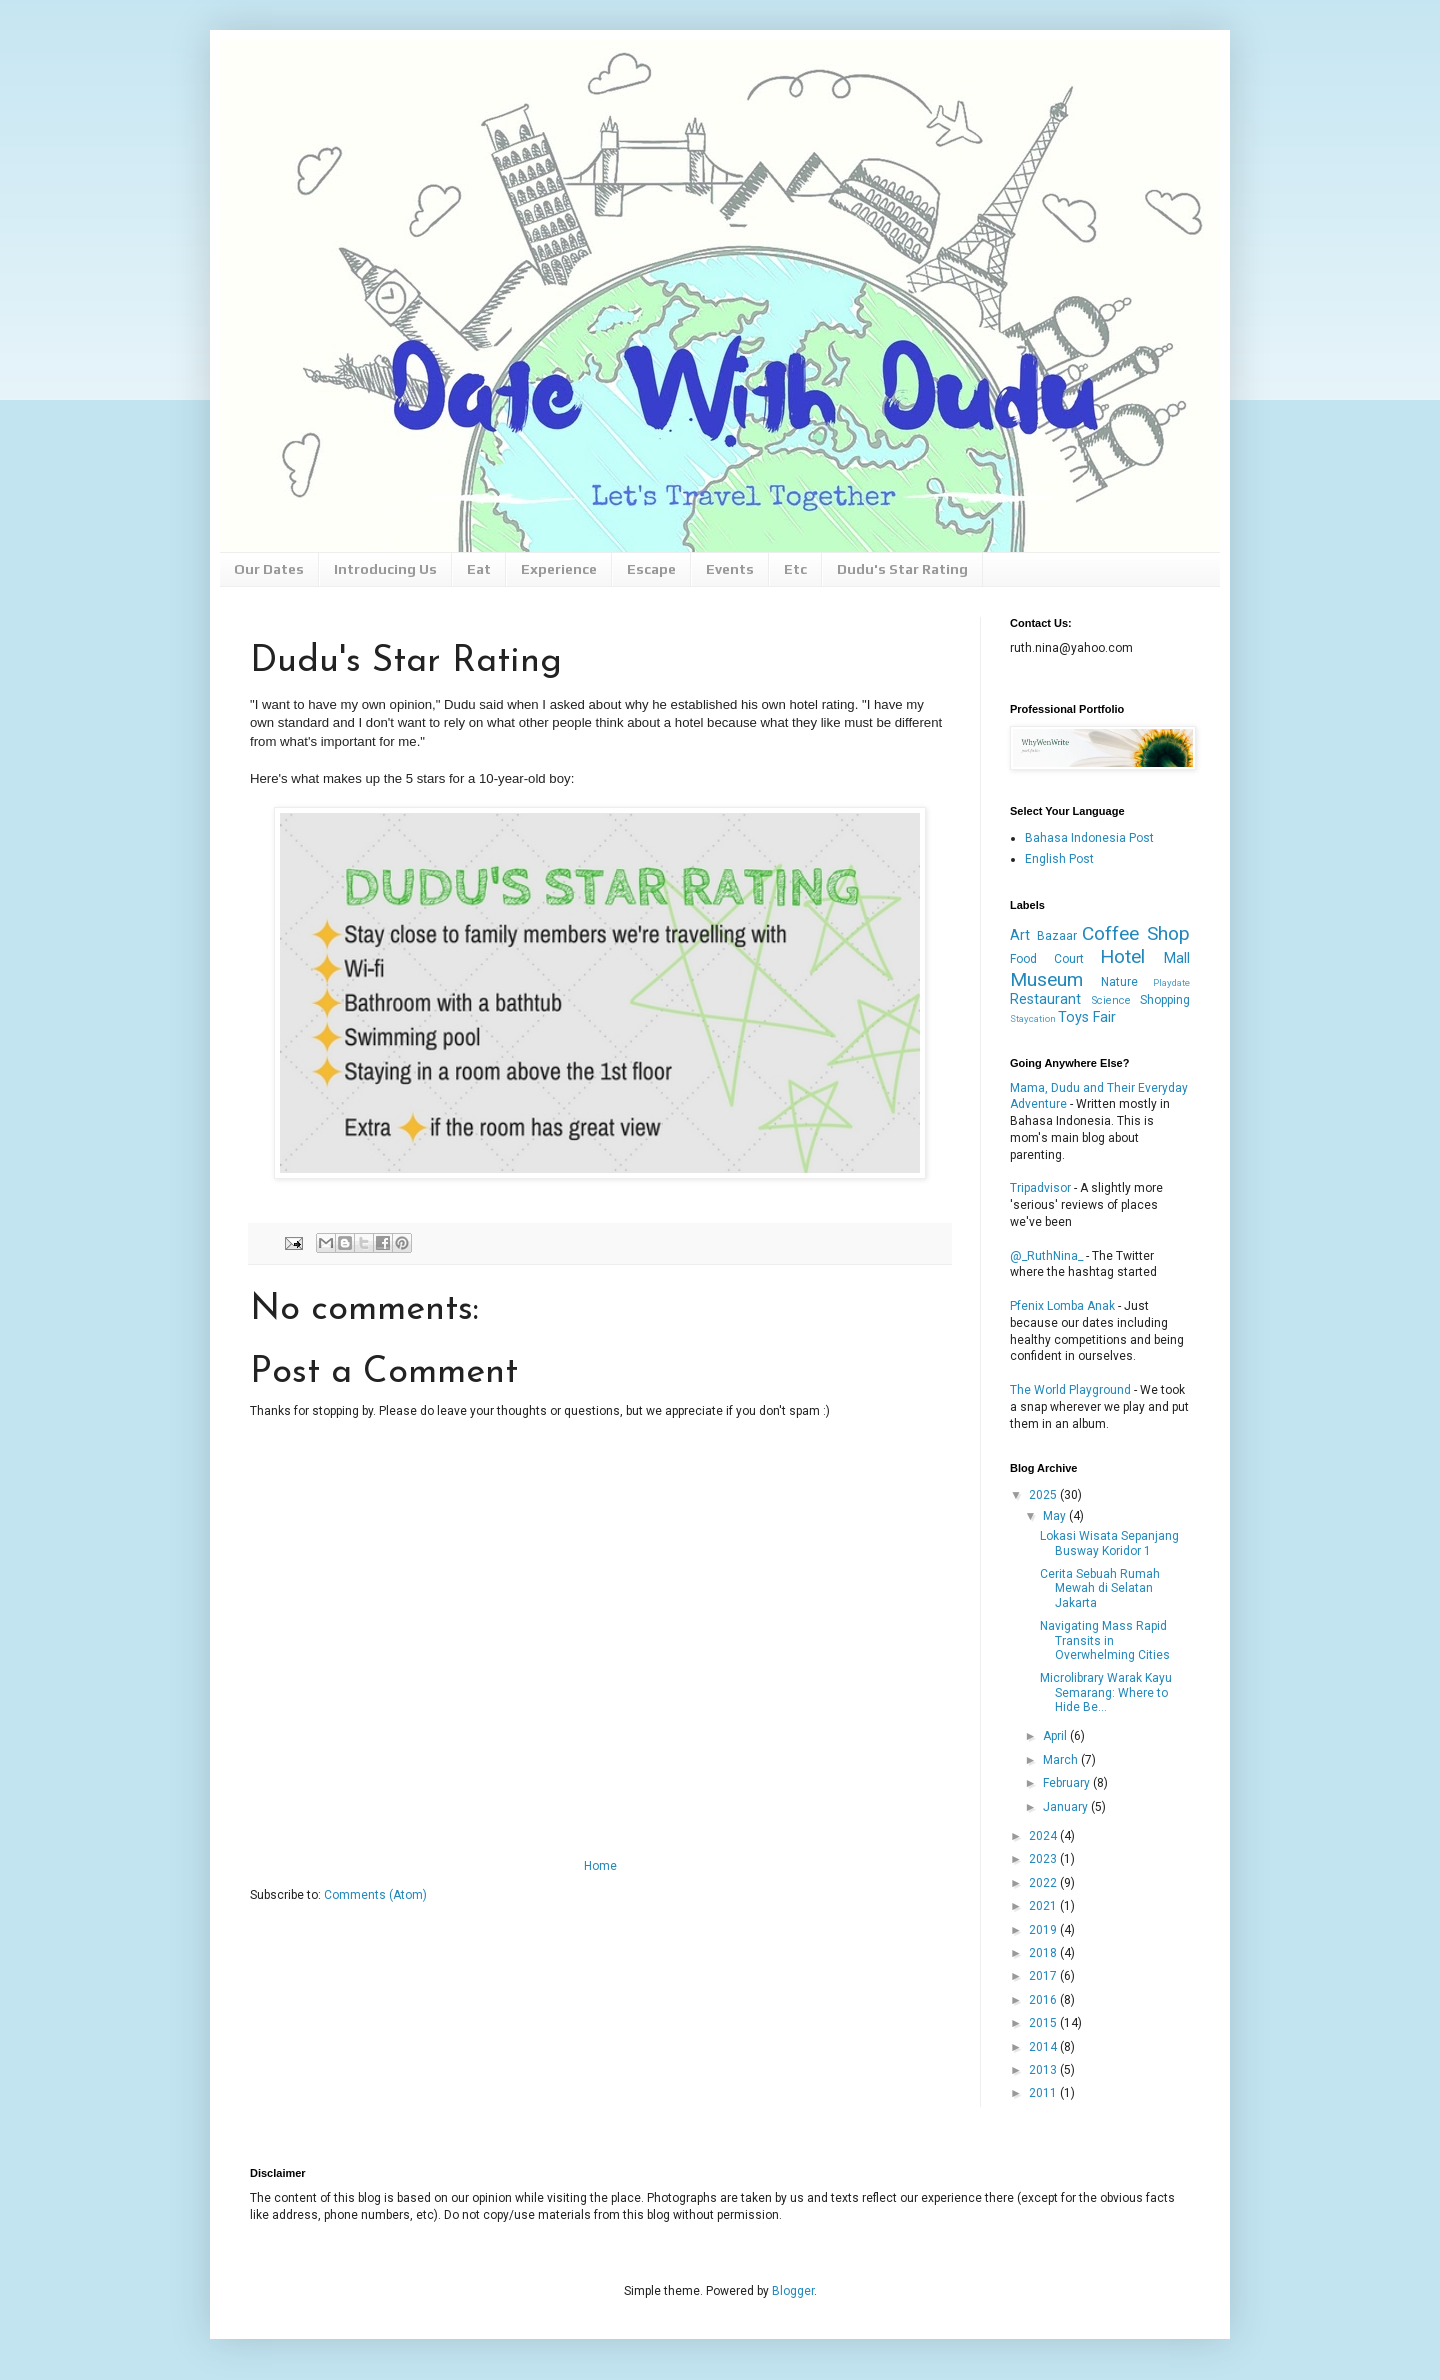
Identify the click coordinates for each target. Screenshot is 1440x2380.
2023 (1044, 1859)
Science (1111, 1000)
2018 (1044, 1953)
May (1056, 1516)
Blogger (793, 2291)
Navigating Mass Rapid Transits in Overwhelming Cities (1105, 1640)
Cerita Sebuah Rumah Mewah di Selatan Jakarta (1100, 1588)
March (1062, 1760)
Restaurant (1045, 999)
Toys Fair (1087, 1017)
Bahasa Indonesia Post (1089, 838)
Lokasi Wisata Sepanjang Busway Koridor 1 (1109, 1543)
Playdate (1171, 982)
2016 (1044, 2000)
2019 (1044, 1930)
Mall (1177, 958)
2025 (1044, 1495)
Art (1020, 935)
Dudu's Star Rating (902, 569)
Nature (1119, 982)
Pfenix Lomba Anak (1062, 1306)
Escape (651, 569)
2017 (1044, 1976)
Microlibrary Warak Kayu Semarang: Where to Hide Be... (1106, 1692)
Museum (1046, 979)
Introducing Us (385, 569)
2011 (1044, 2093)
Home (600, 1866)
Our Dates (269, 569)
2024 (1044, 1836)
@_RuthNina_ (1046, 1256)
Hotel (1122, 956)
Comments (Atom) (375, 1895)
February (1068, 1783)
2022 (1044, 1883)
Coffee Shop (1136, 933)
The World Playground (1070, 1390)
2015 (1044, 2023)
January (1067, 1807)
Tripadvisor (1040, 1188)
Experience (559, 569)
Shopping (1165, 1000)
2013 (1044, 2070)
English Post (1059, 859)
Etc (795, 569)
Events (730, 569)
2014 (1044, 2047)
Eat (479, 569)
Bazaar (1057, 936)
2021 (1044, 1906)
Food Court (1047, 959)
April (1056, 1736)
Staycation (1033, 1018)
